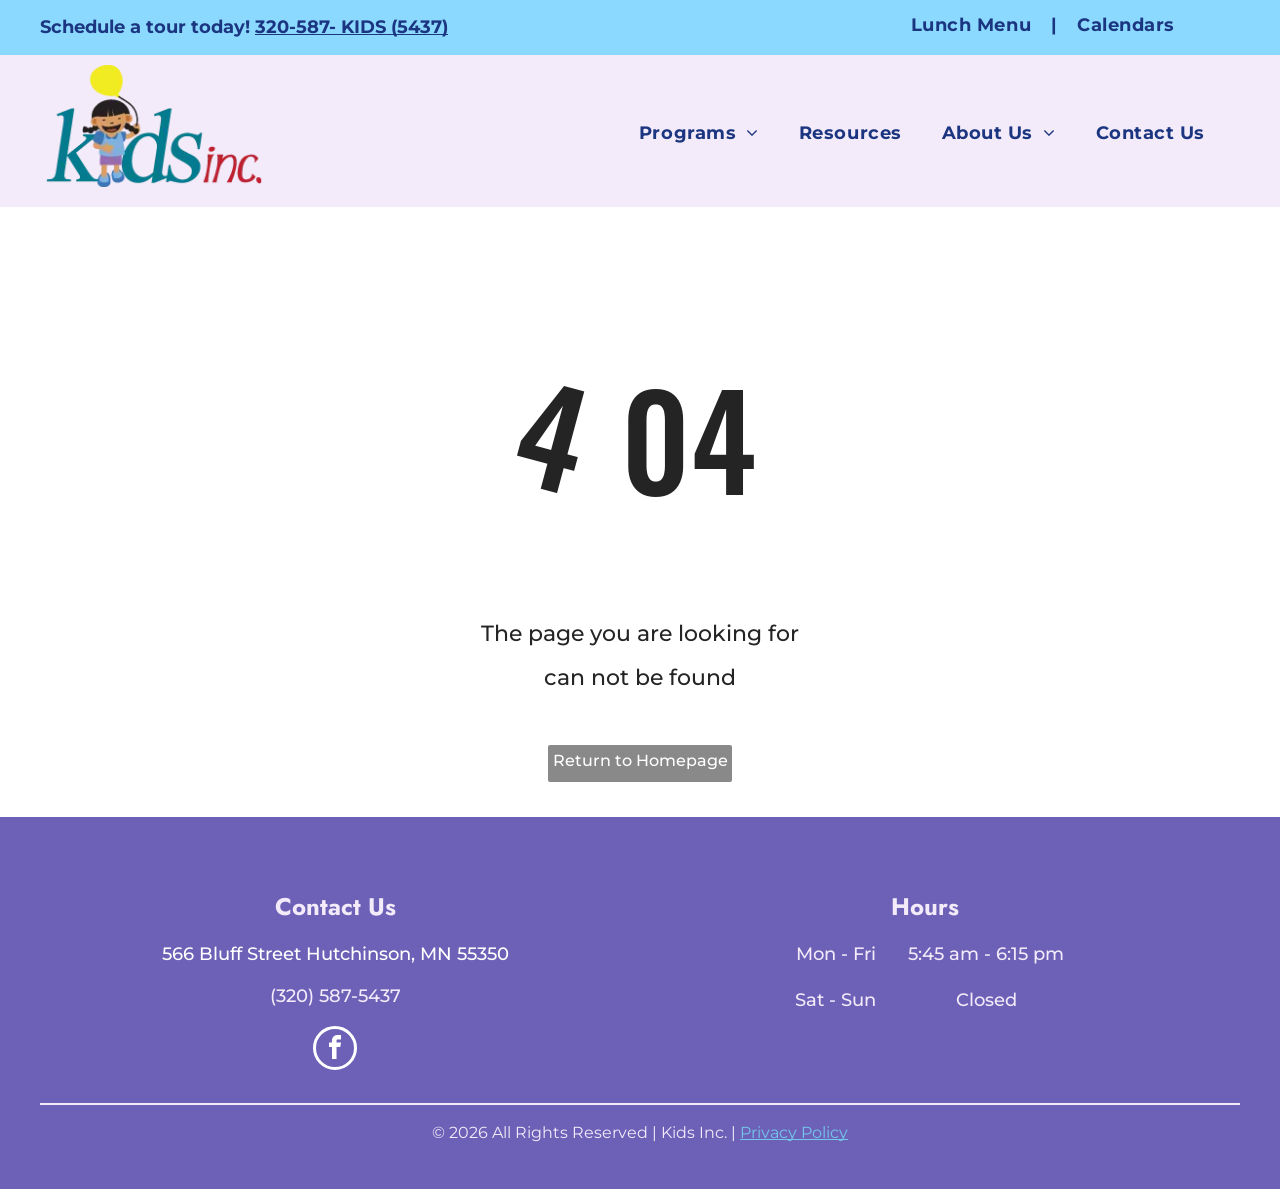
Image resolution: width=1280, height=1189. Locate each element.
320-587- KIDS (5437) (351, 27)
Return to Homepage (640, 760)
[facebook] (335, 1050)
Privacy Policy (794, 1132)
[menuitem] (974, 24)
